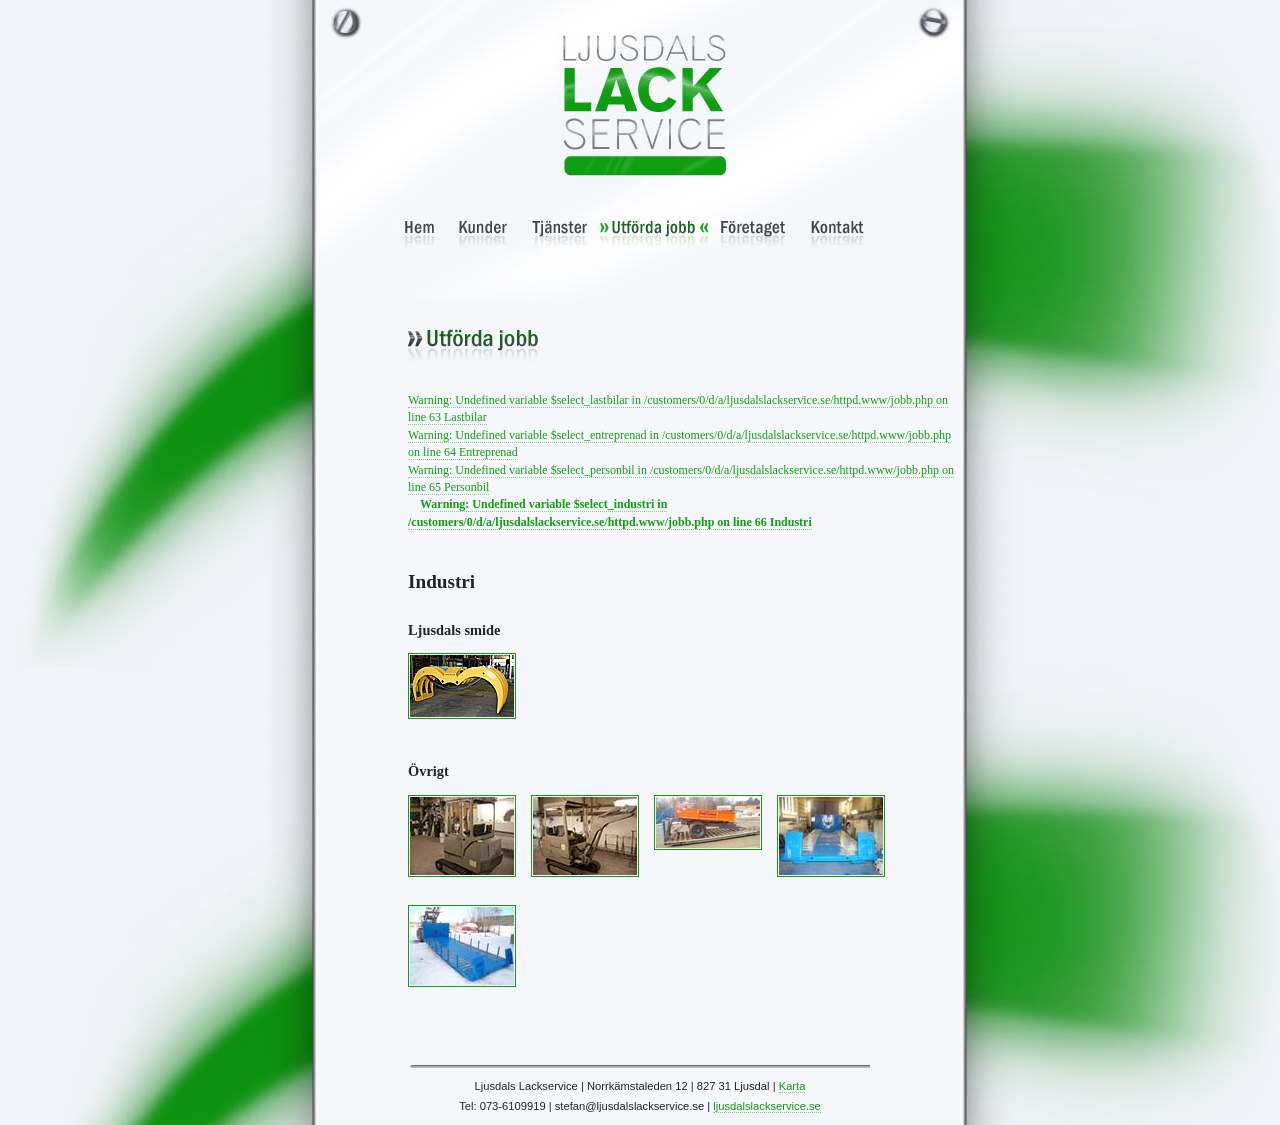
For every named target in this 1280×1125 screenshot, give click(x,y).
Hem (420, 234)
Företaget (753, 234)
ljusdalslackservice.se (767, 1106)
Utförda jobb (654, 234)
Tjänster (560, 234)
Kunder (483, 234)
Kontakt (837, 234)
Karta (792, 1086)
